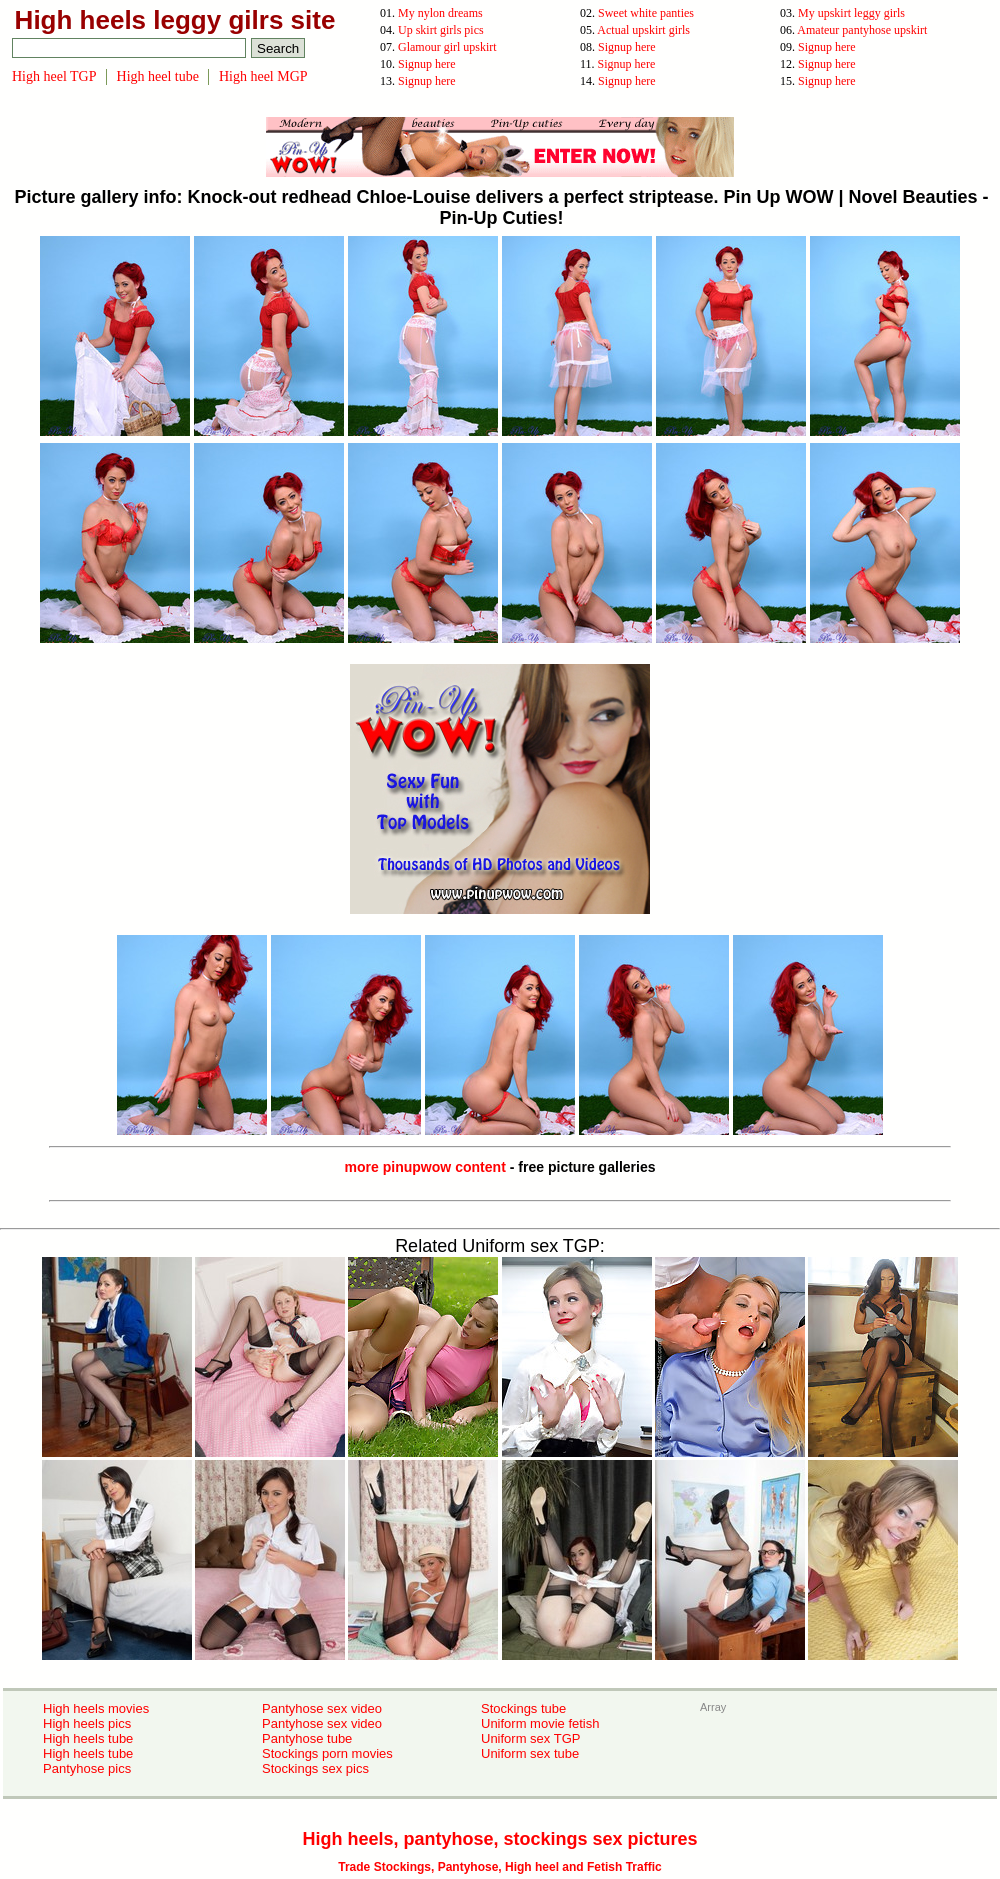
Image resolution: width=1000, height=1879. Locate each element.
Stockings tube (523, 1708)
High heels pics (87, 1723)
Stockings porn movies (327, 1753)
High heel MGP (263, 76)
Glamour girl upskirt (447, 47)
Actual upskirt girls (643, 30)
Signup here (627, 47)
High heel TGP (54, 76)
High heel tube (158, 76)
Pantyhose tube (307, 1738)
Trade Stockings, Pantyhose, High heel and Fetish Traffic (499, 1867)
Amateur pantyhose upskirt (862, 30)
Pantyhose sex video (322, 1708)
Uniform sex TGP (530, 1738)
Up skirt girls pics (441, 30)
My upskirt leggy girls (851, 13)
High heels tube (88, 1738)
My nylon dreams (440, 13)
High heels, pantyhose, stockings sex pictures (499, 1839)
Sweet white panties (646, 13)
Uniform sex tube (530, 1753)
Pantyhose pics (87, 1768)
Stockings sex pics (315, 1768)
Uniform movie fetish (540, 1723)
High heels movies (96, 1708)
